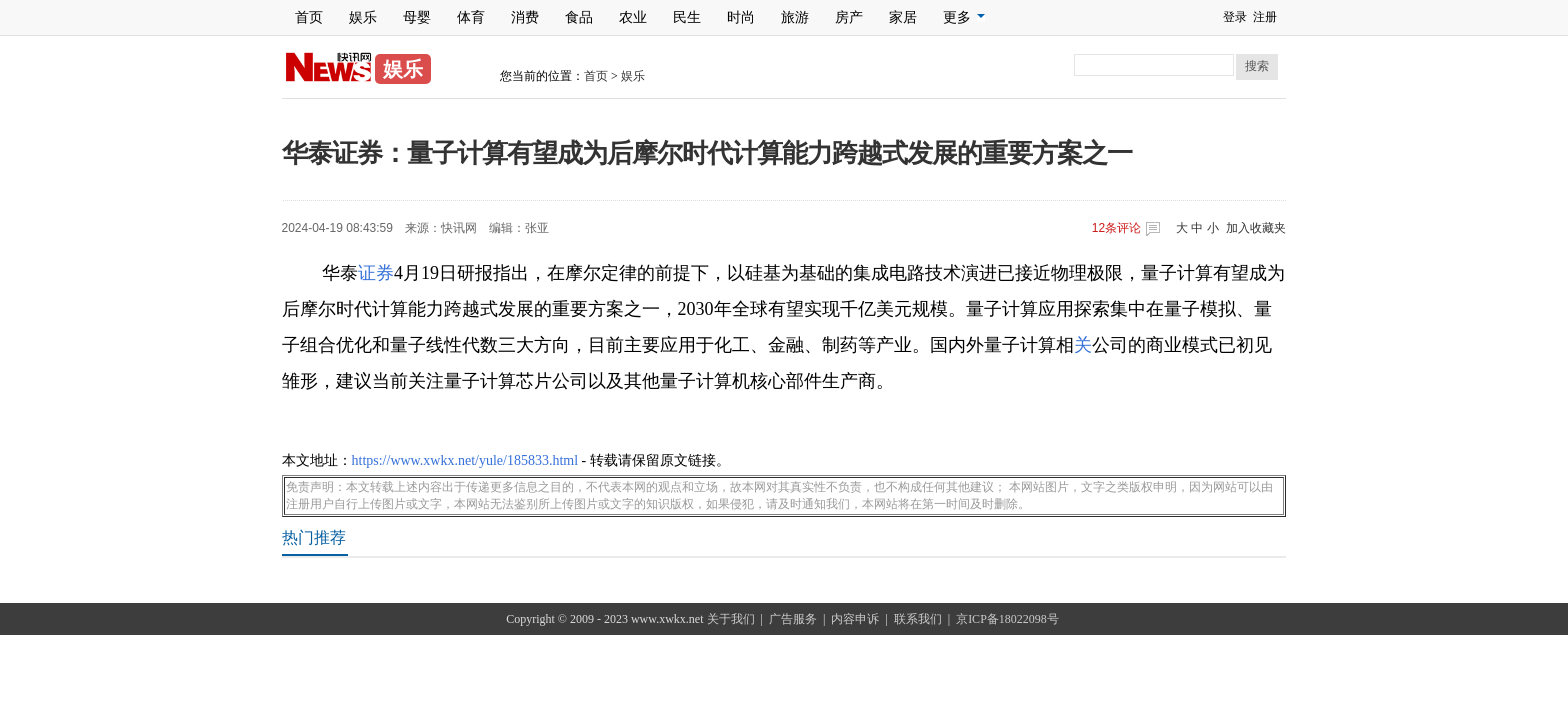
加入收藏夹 (1256, 228)
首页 (309, 17)
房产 (849, 17)
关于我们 (731, 619)
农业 (633, 17)
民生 (687, 17)
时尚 (741, 17)
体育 (471, 17)
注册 (1265, 17)
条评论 (1116, 228)
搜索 (1257, 66)
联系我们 (918, 619)
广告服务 (793, 619)
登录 (1235, 17)
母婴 (417, 17)
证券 (376, 273)
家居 (903, 17)
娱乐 (363, 17)
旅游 (795, 17)
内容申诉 (855, 619)
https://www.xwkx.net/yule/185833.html (465, 460)
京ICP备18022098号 (1007, 619)
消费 (525, 17)
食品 (579, 17)
